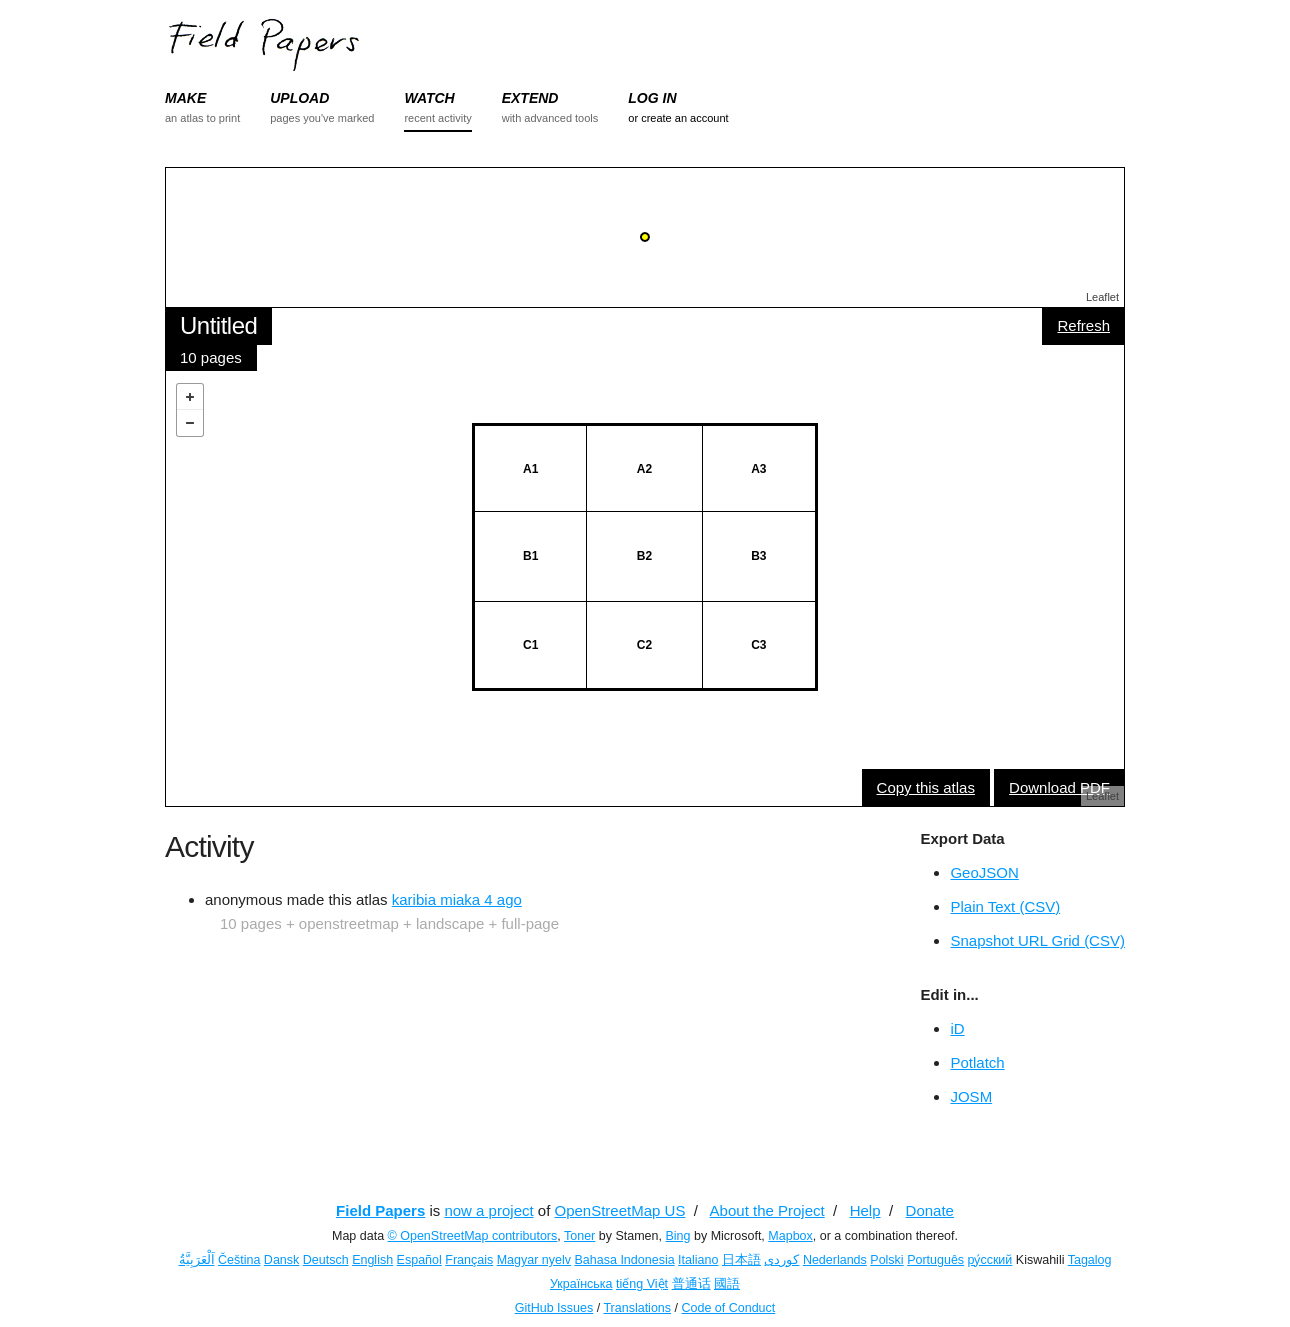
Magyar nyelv (534, 1260)
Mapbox (790, 1236)
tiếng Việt (642, 1284)
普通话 (691, 1284)
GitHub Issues (554, 1308)
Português (935, 1260)
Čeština (239, 1260)
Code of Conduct (728, 1308)
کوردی (781, 1260)
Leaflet (1102, 297)
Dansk (281, 1260)
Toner (579, 1236)
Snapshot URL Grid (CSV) (1037, 940)
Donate (930, 1210)
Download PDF (1059, 787)
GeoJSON (984, 872)
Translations (637, 1308)
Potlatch (977, 1062)
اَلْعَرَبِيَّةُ (197, 1260)
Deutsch (326, 1260)
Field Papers (380, 1210)
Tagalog (1090, 1260)
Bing (677, 1236)
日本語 (741, 1260)
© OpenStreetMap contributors (473, 1236)
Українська (581, 1284)
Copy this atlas (926, 787)
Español (419, 1260)
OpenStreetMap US (620, 1210)
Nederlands (835, 1260)
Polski (886, 1260)
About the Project (767, 1210)
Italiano (698, 1260)
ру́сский (990, 1260)
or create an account (678, 118)
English (372, 1260)
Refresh (1083, 325)
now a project (488, 1210)
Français (469, 1260)
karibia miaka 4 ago (457, 899)
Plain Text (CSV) (1005, 906)
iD (957, 1028)
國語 (727, 1284)
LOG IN (652, 98)
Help (865, 1210)
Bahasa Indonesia (625, 1260)
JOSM (971, 1096)
